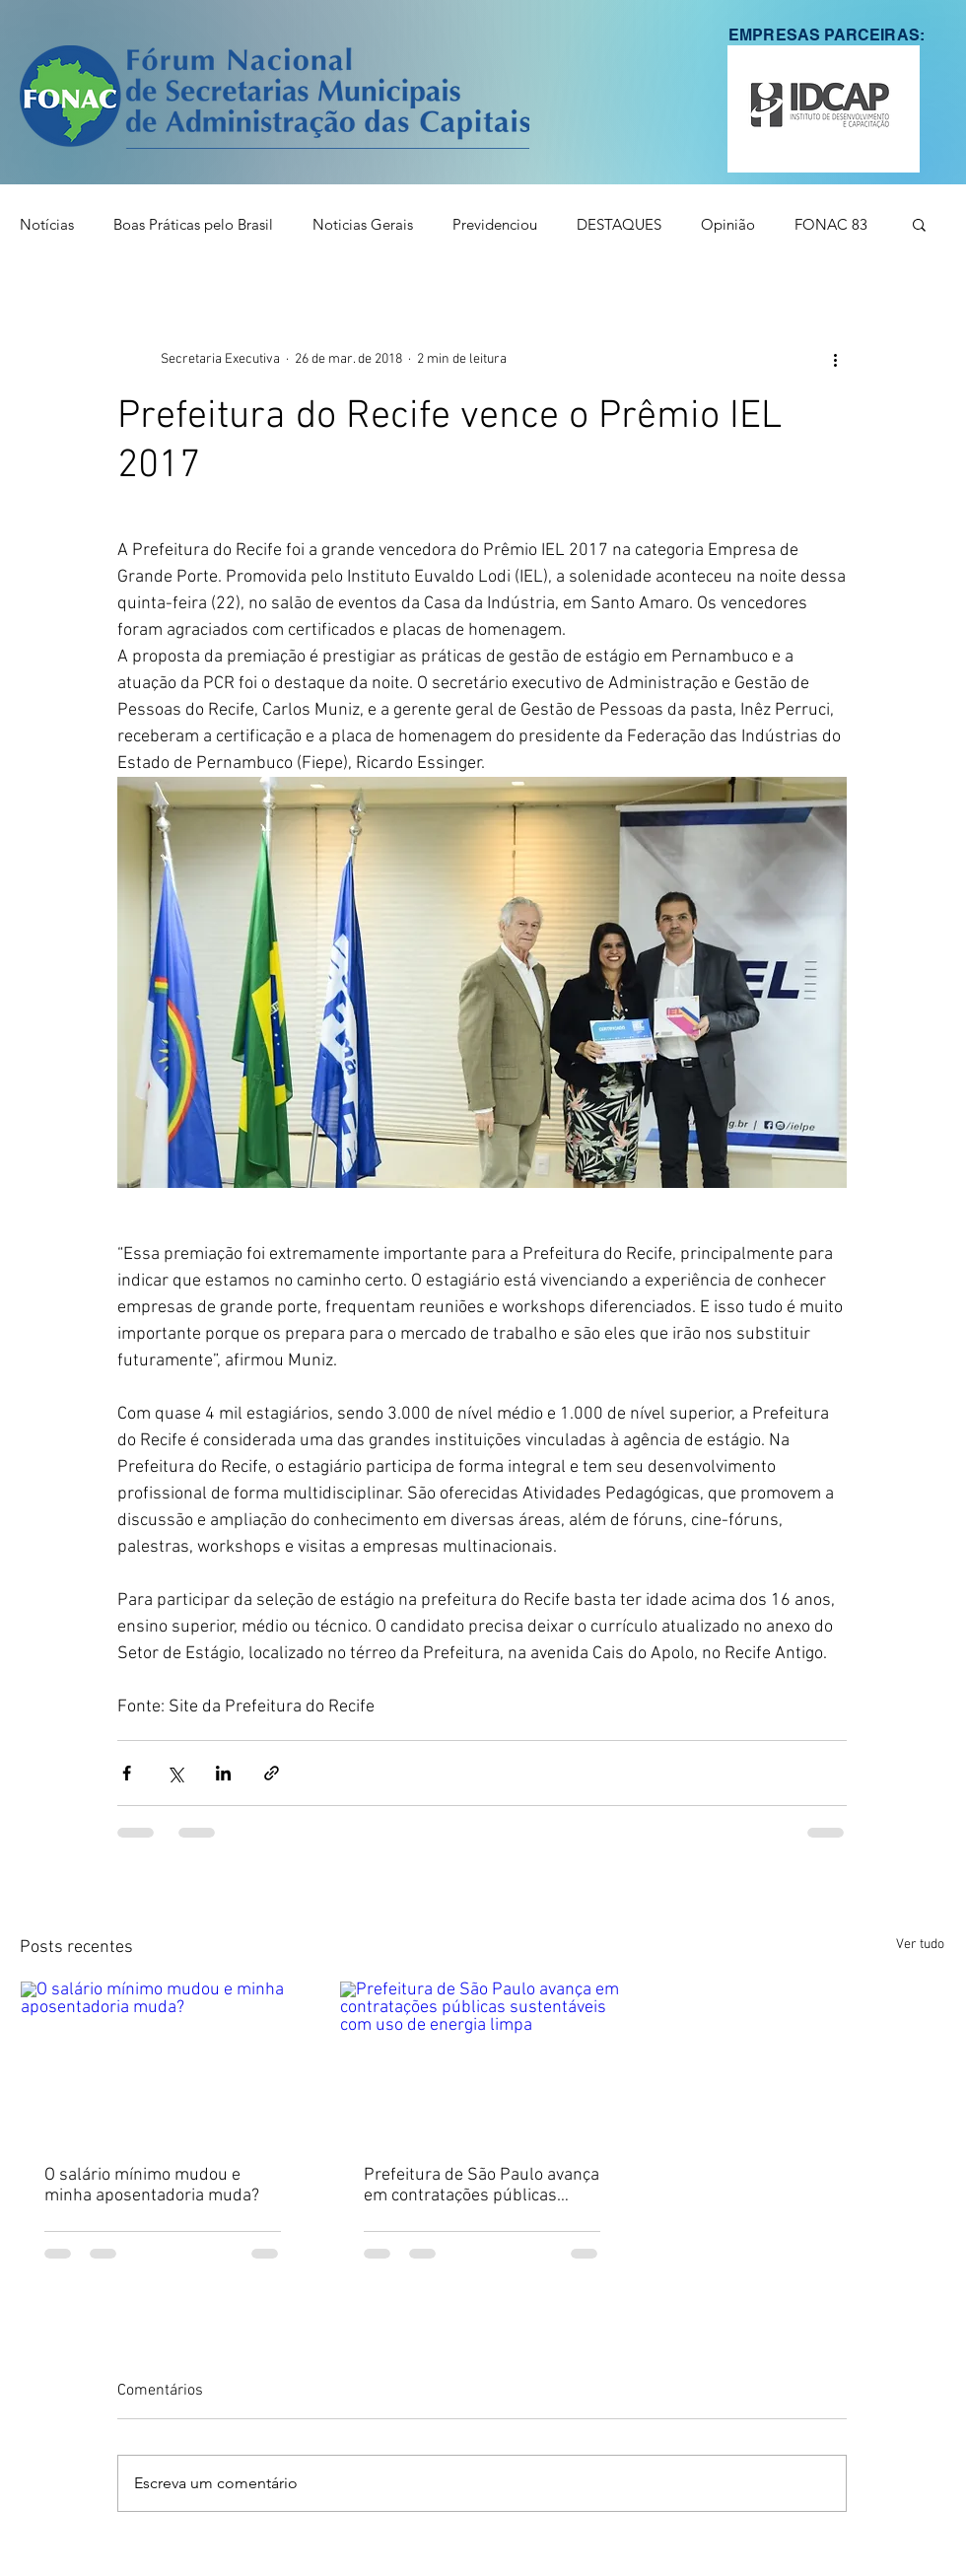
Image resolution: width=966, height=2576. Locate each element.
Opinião (728, 224)
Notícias (47, 224)
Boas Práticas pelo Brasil (193, 224)
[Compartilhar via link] (271, 1773)
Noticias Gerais (362, 224)
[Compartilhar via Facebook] (126, 1773)
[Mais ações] (835, 359)
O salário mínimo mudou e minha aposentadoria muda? (151, 2185)
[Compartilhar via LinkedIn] (223, 1773)
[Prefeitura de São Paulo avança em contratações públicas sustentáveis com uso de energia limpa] (482, 2061)
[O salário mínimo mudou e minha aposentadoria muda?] (163, 2061)
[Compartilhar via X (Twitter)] (175, 1773)
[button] (823, 109)
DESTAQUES (619, 224)
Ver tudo (920, 1944)
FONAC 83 (830, 224)
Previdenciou (494, 224)
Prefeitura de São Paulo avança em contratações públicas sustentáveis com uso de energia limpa (481, 2185)
